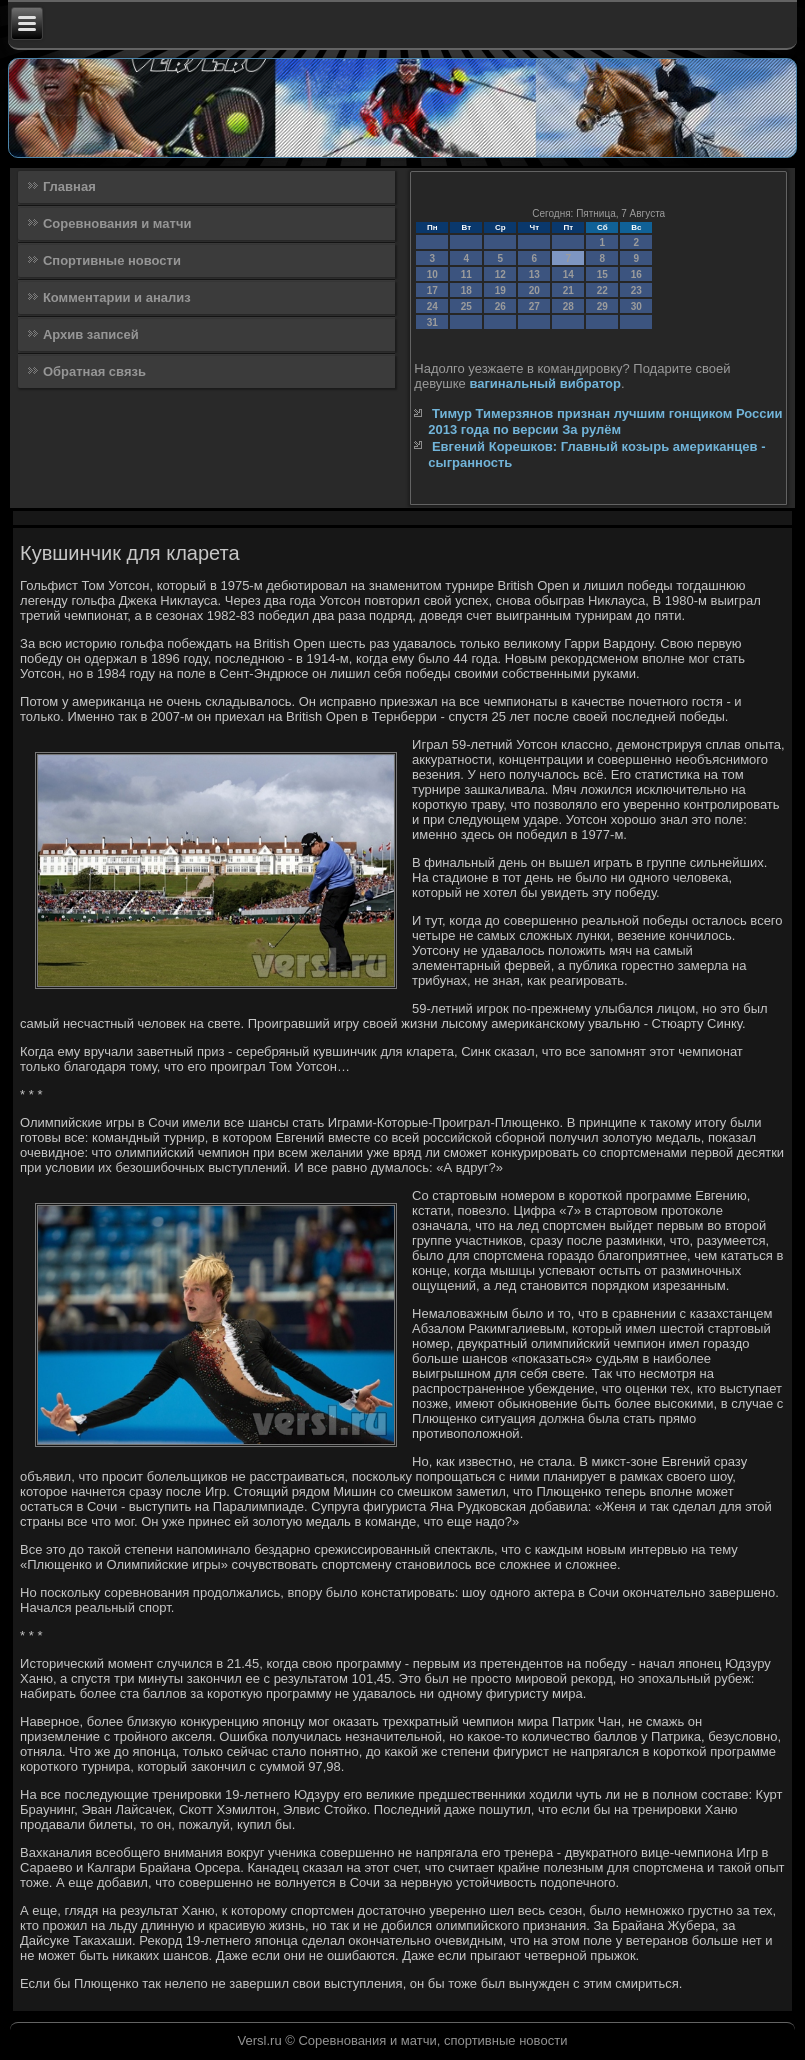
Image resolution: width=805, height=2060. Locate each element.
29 (602, 306)
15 (602, 274)
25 (466, 306)
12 (500, 274)
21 (568, 290)
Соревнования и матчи (117, 223)
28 (568, 306)
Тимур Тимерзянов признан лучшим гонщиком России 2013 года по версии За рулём (605, 421)
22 (602, 290)
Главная (69, 186)
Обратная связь (94, 371)
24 (432, 306)
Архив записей (91, 334)
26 (500, 306)
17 (432, 290)
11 (466, 274)
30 (636, 306)
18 (466, 290)
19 (500, 290)
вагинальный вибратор (545, 383)
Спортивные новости (112, 260)
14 (568, 274)
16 (636, 274)
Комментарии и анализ (117, 297)
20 (534, 290)
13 (534, 274)
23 (636, 290)
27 (534, 306)
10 (432, 274)
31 (432, 322)
